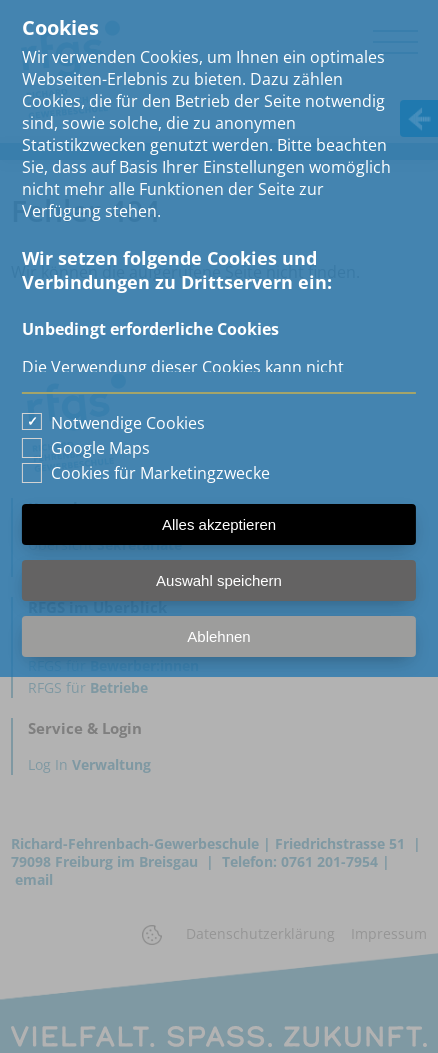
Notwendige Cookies (128, 423)
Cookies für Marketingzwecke (160, 473)
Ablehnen (218, 636)
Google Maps (100, 448)
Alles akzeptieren (219, 524)
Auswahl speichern (219, 580)
